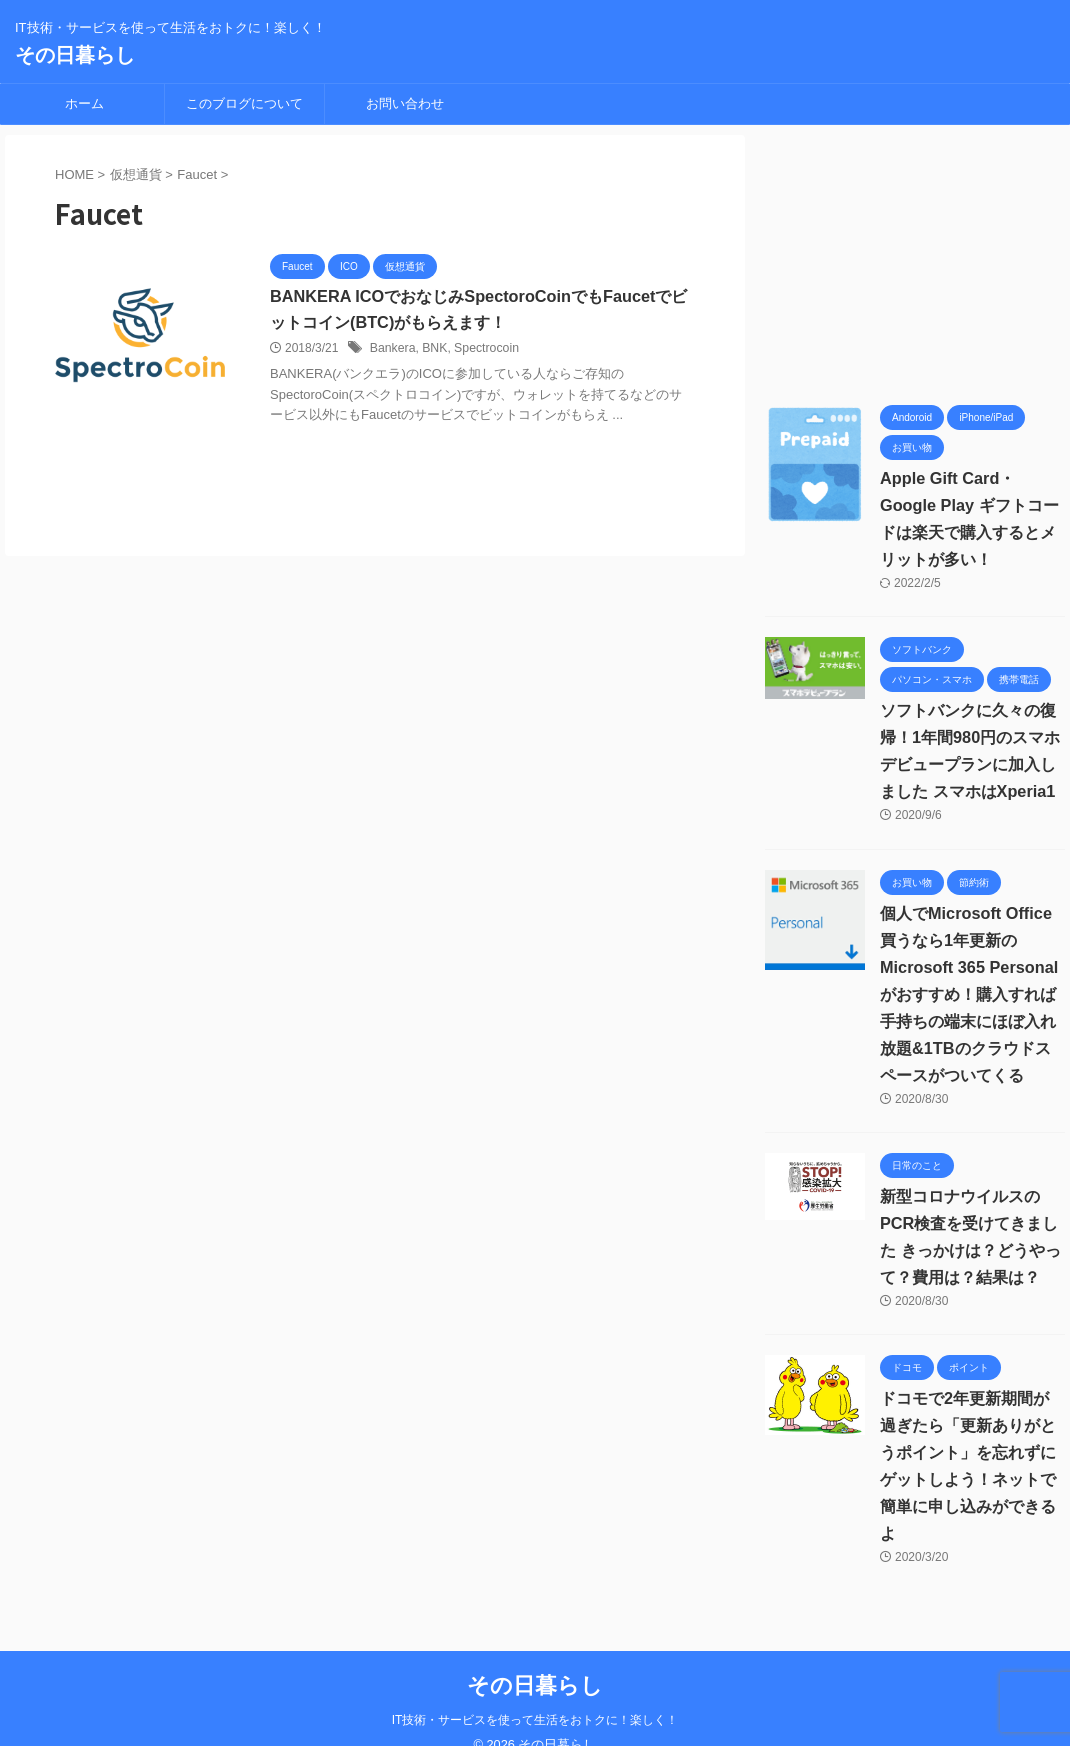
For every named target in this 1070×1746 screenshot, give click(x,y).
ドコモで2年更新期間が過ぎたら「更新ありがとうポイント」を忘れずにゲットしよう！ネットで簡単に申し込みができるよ (972, 1452)
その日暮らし (75, 55)
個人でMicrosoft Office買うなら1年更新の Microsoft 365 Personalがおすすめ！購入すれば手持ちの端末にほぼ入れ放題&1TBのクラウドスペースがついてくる (968, 994)
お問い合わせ (405, 103)
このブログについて (244, 103)
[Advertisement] (915, 260)
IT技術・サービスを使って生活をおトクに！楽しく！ (535, 1693)
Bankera (392, 349)
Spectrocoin (483, 349)
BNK (433, 349)
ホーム (84, 103)
